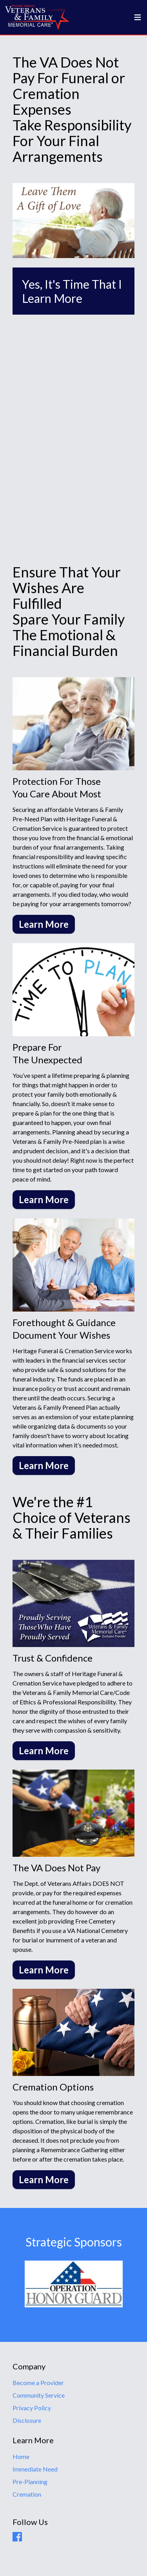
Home (21, 2456)
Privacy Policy (32, 2407)
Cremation (27, 2494)
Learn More (44, 924)
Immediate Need (35, 2469)
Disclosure (27, 2420)
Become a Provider (38, 2382)
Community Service (39, 2395)
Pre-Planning (30, 2481)
